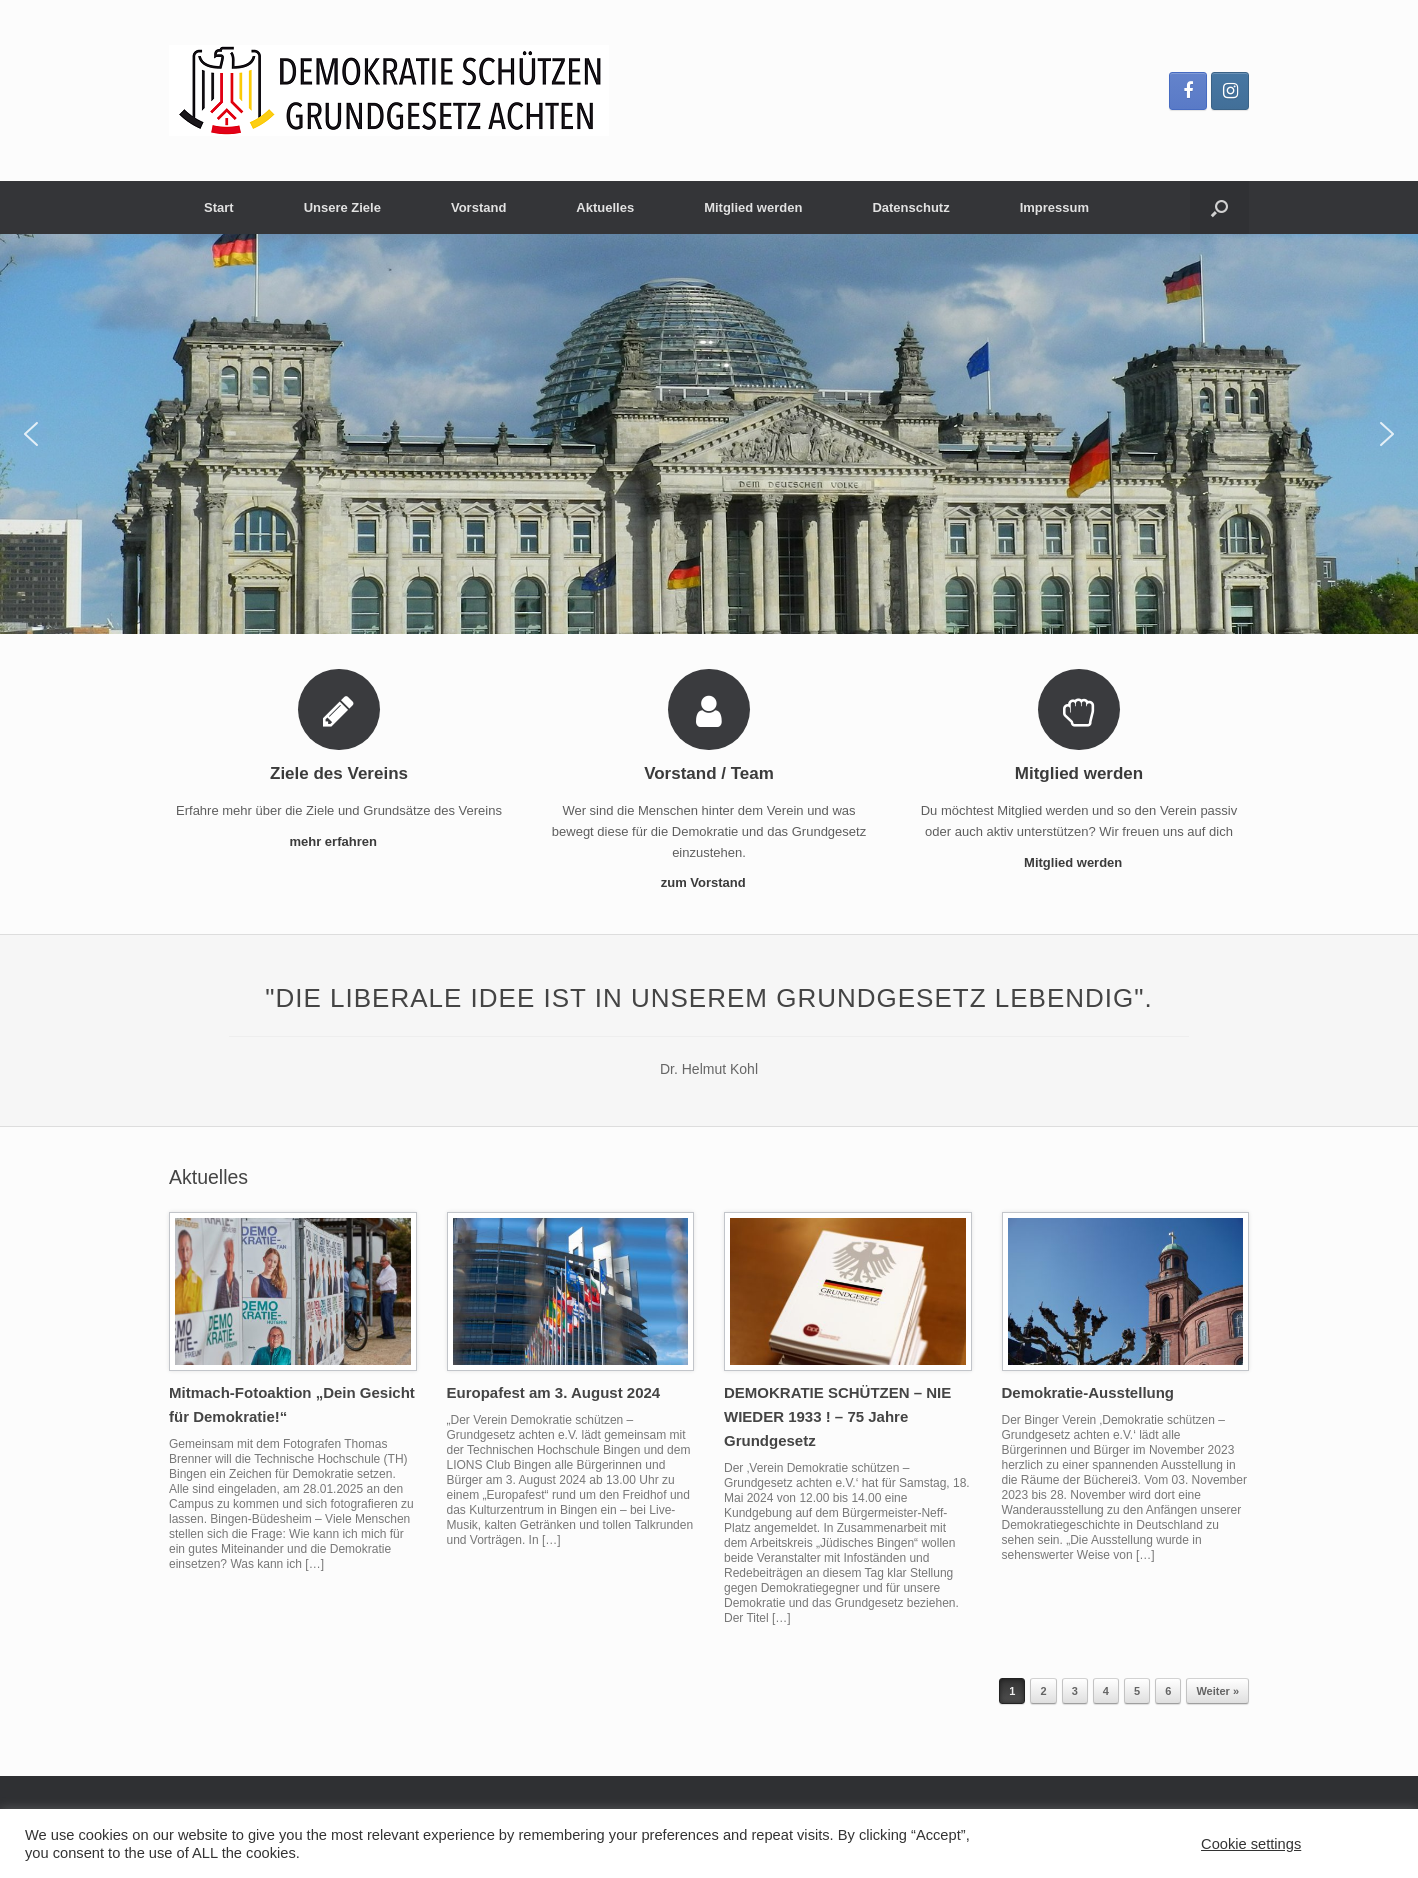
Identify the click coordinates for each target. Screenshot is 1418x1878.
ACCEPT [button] (1354, 1843)
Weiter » (1217, 1691)
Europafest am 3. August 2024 (554, 1392)
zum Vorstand (709, 882)
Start (219, 207)
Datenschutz (910, 207)
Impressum (1054, 207)
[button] (31, 434)
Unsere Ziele (342, 207)
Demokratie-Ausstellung (1088, 1392)
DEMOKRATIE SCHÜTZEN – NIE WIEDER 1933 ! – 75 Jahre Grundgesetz (837, 1416)
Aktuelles (605, 207)
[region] (709, 434)
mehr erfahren (338, 841)
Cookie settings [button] (1251, 1844)
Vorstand (478, 207)
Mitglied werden (753, 207)
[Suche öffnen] (1219, 207)
